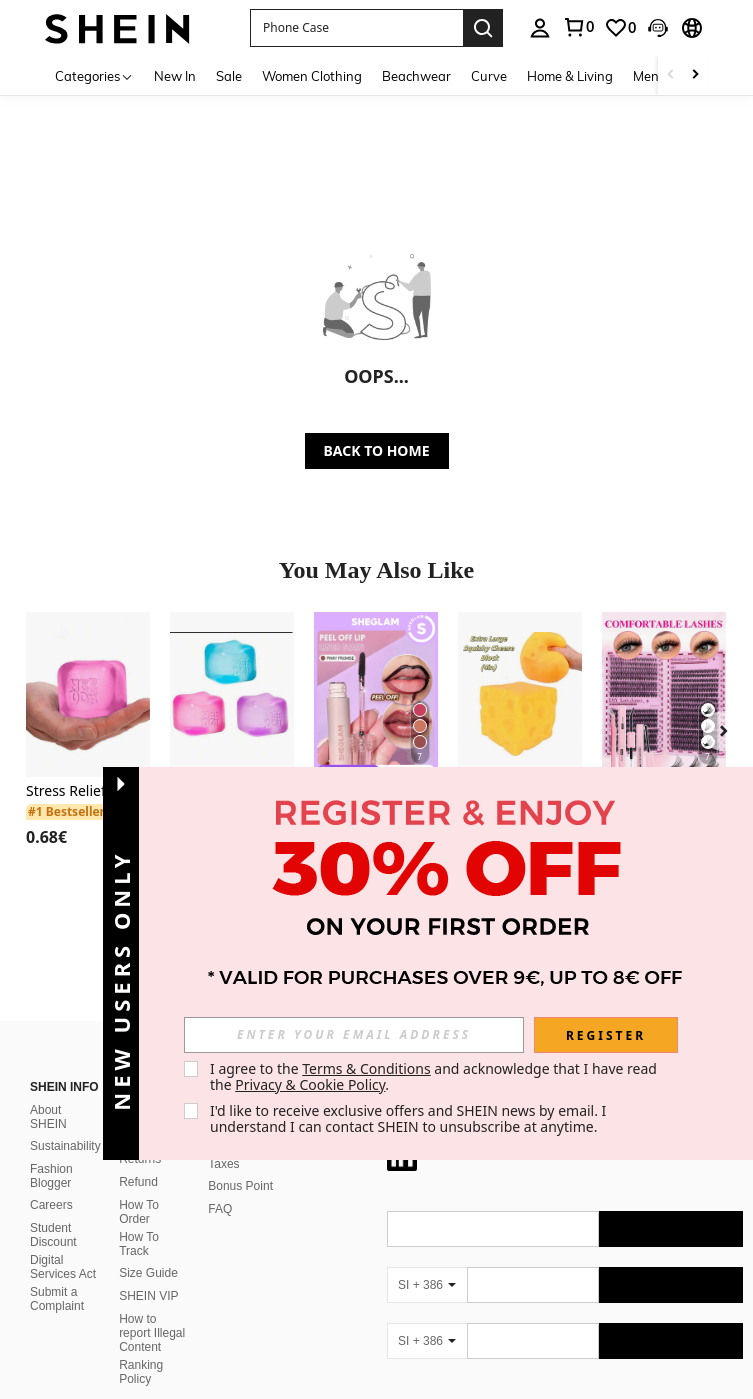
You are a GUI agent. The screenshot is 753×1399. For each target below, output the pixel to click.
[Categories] (94, 75)
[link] (620, 28)
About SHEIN (48, 1093)
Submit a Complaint (57, 1275)
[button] (356, 28)
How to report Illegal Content (152, 1309)
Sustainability (65, 1122)
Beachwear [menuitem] (416, 76)
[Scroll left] (671, 75)
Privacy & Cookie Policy (310, 1084)
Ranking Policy (141, 1348)
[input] (354, 1035)
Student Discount (53, 1211)
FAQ (220, 1185)
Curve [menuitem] (489, 76)
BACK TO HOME (377, 450)
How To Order (139, 1188)
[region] (49, 837)
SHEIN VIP (148, 1272)
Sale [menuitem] (229, 76)
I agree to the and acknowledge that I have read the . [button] (435, 1076)
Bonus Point (240, 1162)
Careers (51, 1181)
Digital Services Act (63, 1243)
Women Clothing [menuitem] (312, 76)
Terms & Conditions (366, 1068)
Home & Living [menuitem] (570, 76)
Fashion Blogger (51, 1152)
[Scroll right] (695, 75)
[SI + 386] (427, 1261)
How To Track (139, 1220)
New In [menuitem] (175, 76)
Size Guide (148, 1249)
